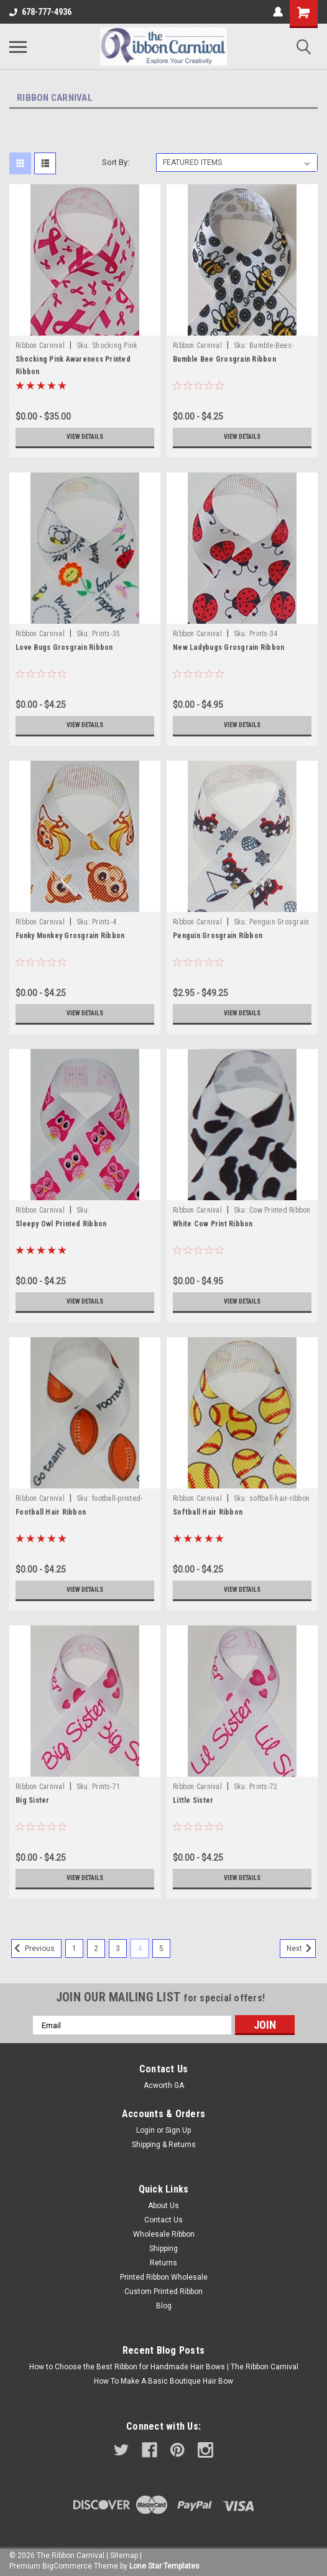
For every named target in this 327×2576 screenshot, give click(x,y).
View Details (85, 436)
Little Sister (193, 1800)
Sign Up (178, 2130)
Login (145, 2130)
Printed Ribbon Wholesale (164, 2277)
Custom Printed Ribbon (163, 2291)
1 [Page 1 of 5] (74, 1948)
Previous (33, 1948)
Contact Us (163, 2220)
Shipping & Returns (164, 2144)
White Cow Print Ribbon (213, 1224)
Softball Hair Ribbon (207, 1512)
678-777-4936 (40, 12)
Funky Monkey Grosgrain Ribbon (70, 935)
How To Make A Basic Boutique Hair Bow (163, 2381)
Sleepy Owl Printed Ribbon (61, 1224)
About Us (163, 2205)
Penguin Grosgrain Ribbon (217, 935)
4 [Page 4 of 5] (139, 1948)
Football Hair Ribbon (51, 1512)
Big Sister (33, 1800)
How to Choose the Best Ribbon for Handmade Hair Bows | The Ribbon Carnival (163, 2366)
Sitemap (124, 2555)
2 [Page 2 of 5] (96, 1948)
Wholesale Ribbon (164, 2234)
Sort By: (115, 162)
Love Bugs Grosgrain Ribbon (64, 647)
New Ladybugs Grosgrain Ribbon (228, 647)
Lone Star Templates (164, 2566)
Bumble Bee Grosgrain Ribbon (224, 359)
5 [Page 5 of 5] (161, 1948)
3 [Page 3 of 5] (118, 1948)
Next (301, 1948)
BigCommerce (67, 2566)
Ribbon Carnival (40, 345)
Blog (164, 2305)
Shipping (163, 2248)
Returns (163, 2263)
